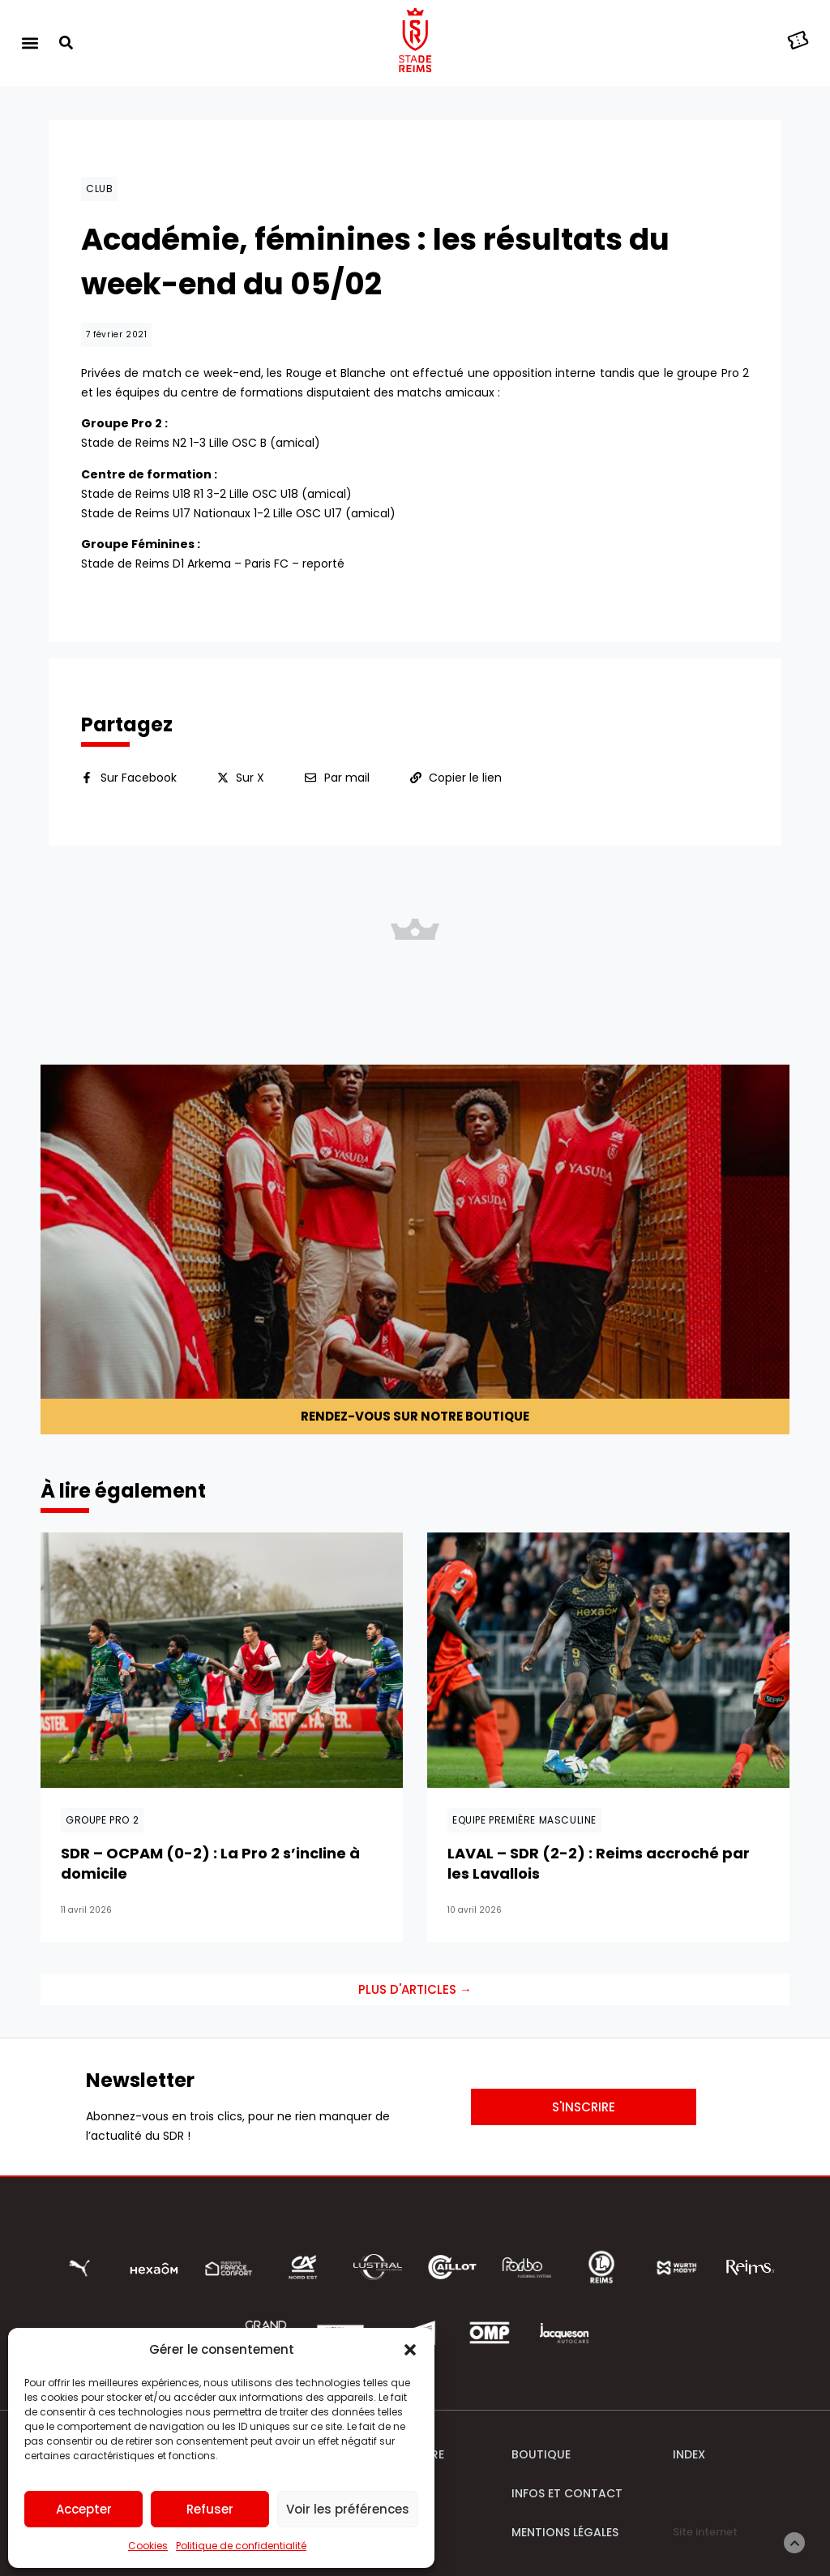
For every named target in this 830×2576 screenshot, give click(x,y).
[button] (410, 2350)
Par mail (347, 777)
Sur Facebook (139, 777)
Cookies (148, 2545)
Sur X (250, 777)
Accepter (84, 2509)
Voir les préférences (347, 2509)
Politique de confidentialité (241, 2545)
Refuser (209, 2509)
